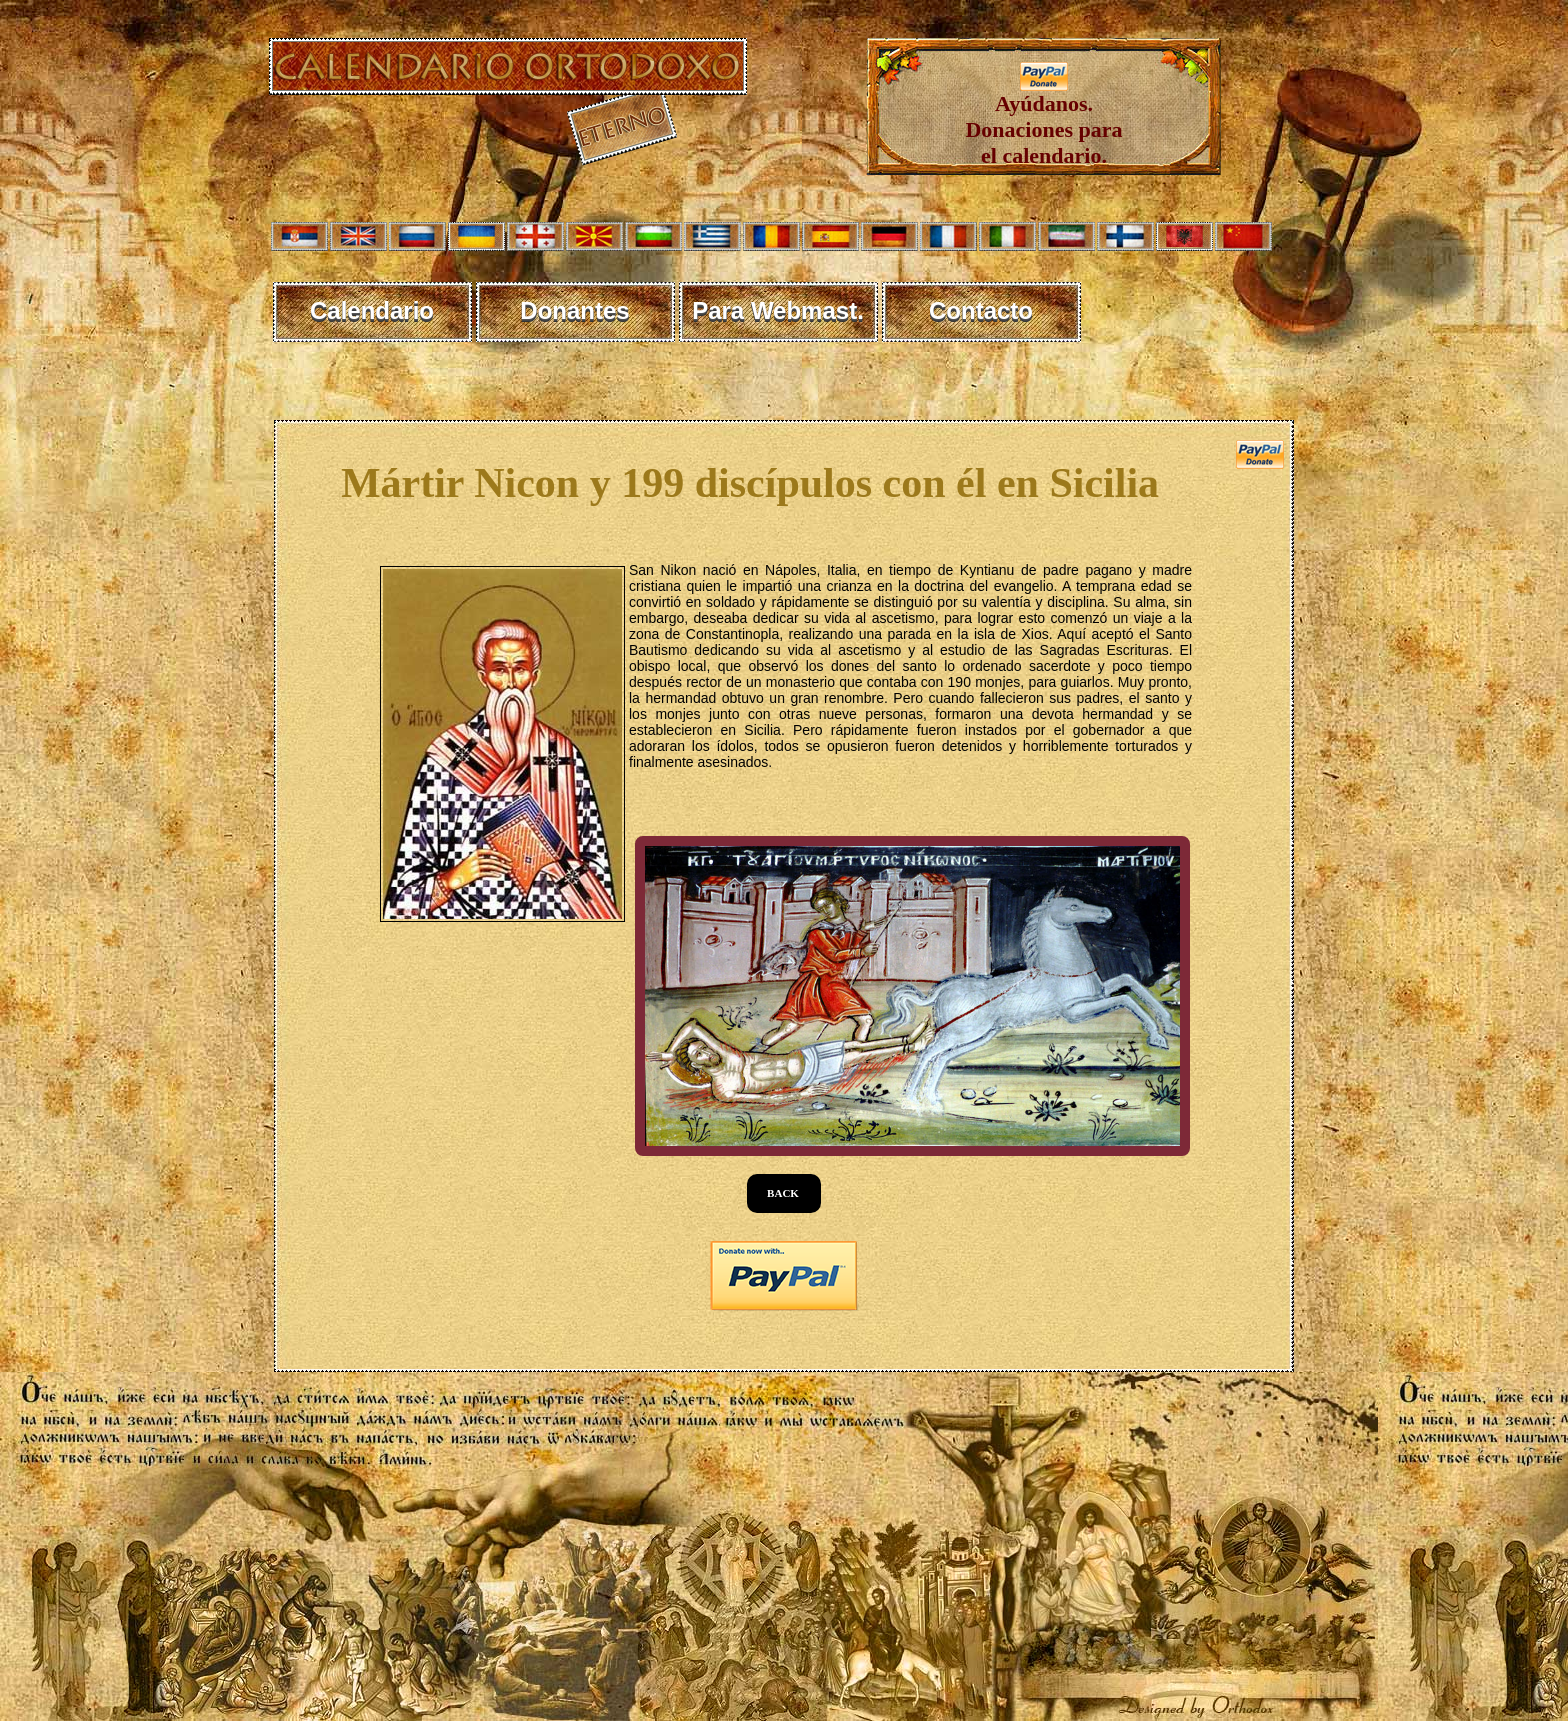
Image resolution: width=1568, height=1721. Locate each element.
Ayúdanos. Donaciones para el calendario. (1043, 119)
